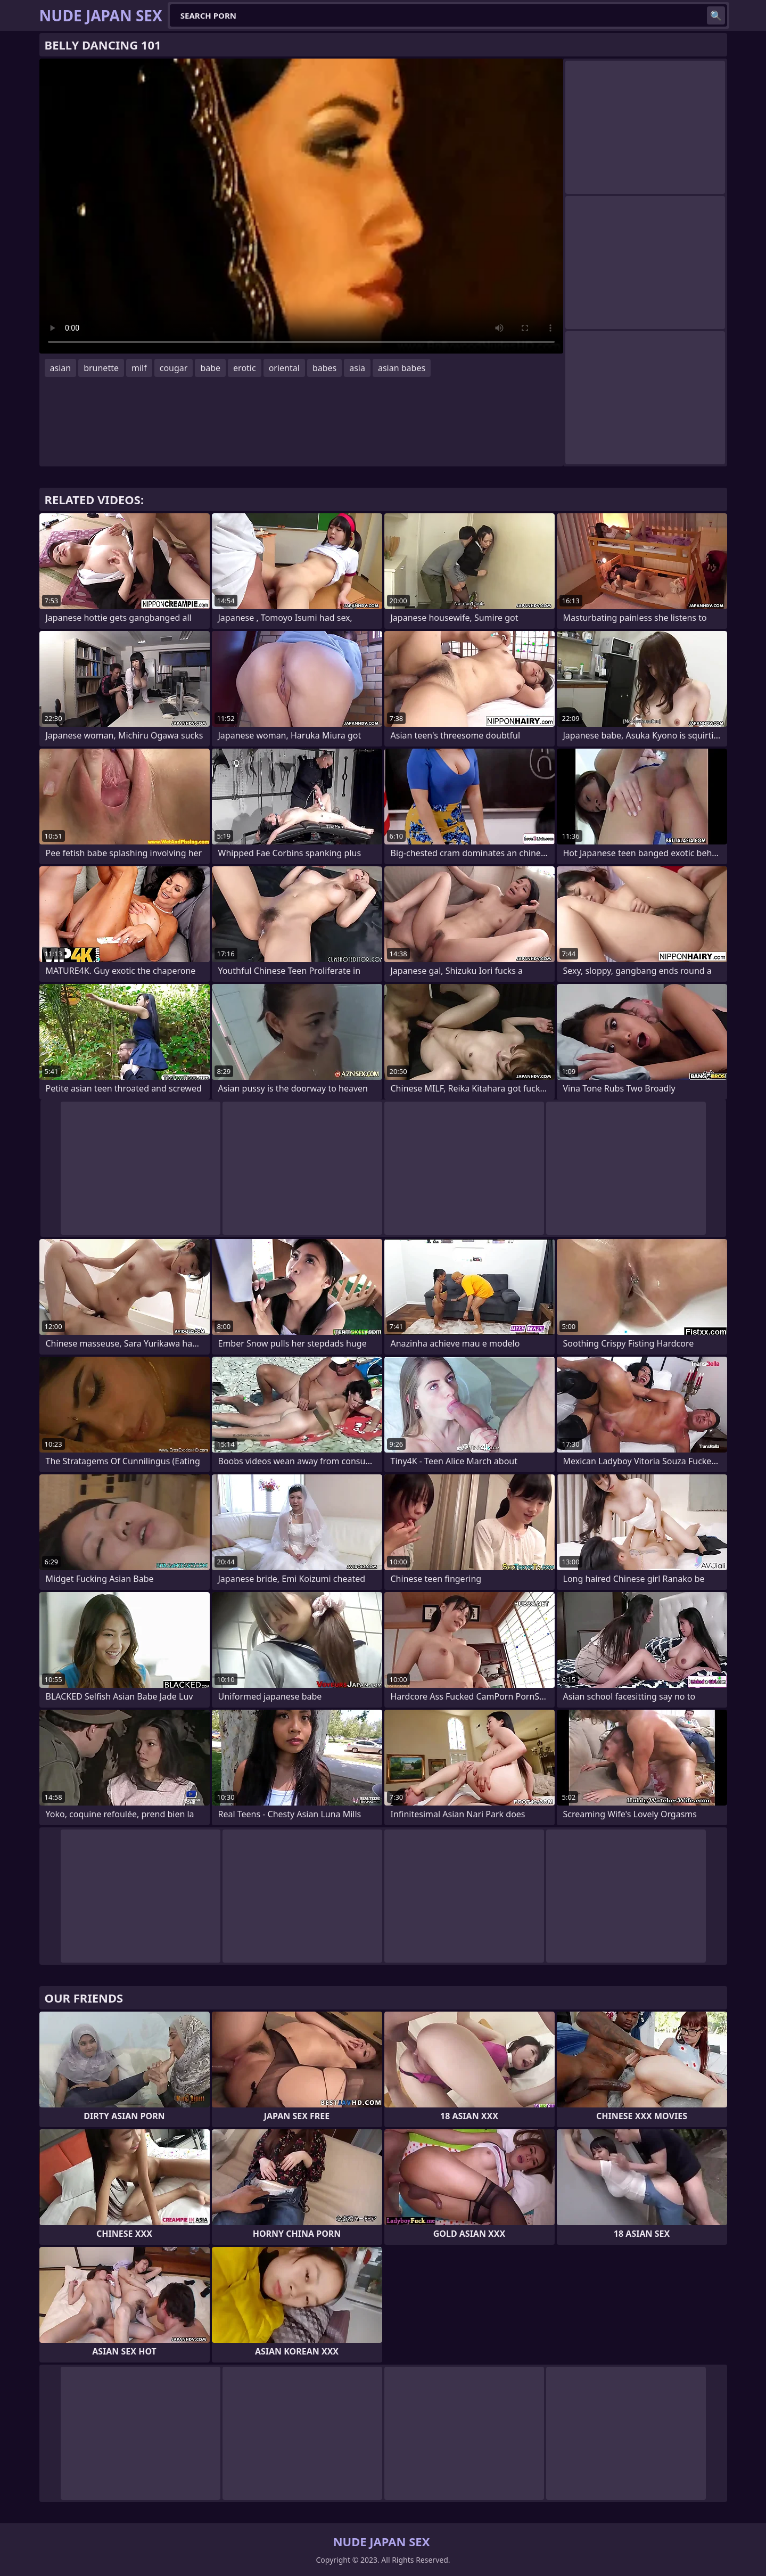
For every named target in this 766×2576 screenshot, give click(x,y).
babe (210, 368)
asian (60, 368)
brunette (101, 368)
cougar (174, 368)
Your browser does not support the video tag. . (301, 206)
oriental (284, 368)
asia (357, 368)
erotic (244, 368)
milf (139, 368)
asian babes (401, 368)
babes (324, 368)
